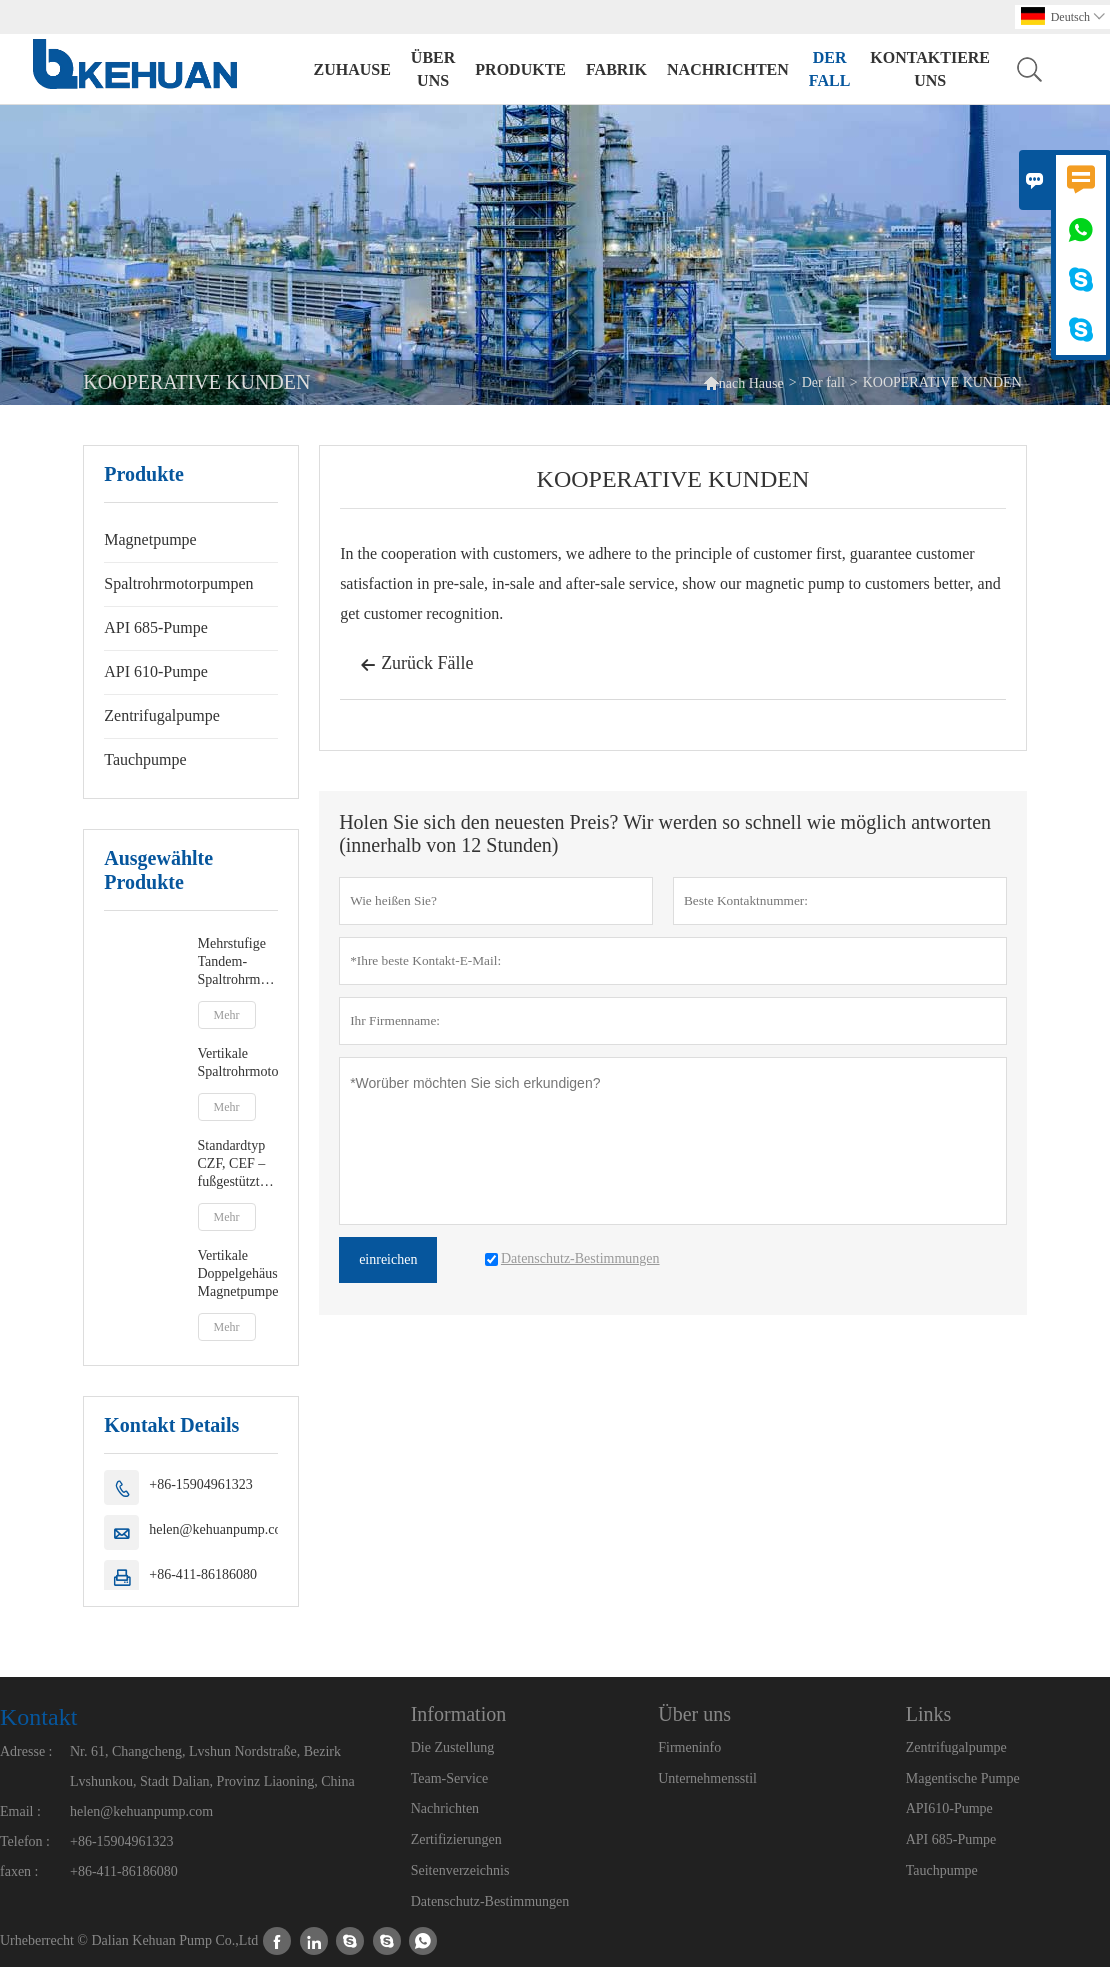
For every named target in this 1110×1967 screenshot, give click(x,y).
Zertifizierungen (456, 1839)
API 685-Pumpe (156, 627)
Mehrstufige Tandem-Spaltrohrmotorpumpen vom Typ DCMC (238, 962)
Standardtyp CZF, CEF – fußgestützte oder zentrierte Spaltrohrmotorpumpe (238, 1164)
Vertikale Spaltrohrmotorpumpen (238, 1062)
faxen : (19, 1871)
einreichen (388, 1259)
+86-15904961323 (201, 1484)
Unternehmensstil (707, 1778)
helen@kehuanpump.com (220, 1529)
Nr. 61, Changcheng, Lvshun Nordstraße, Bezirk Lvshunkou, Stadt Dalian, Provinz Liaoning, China (212, 1766)
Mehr (227, 1015)
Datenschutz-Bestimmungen (490, 1901)
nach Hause (743, 382)
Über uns (433, 69)
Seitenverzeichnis (460, 1870)
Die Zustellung (453, 1747)
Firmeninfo (689, 1747)
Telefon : (25, 1841)
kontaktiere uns (930, 69)
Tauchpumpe (145, 759)
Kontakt (38, 1717)
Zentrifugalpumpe (162, 715)
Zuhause (352, 69)
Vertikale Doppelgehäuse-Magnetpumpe (238, 1273)
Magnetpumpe (150, 539)
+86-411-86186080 (203, 1574)
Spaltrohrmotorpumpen (178, 583)
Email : (20, 1811)
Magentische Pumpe (963, 1778)
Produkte (520, 69)
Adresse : (26, 1751)
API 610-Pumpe (156, 671)
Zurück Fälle (416, 665)
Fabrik (616, 69)
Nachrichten (728, 69)
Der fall (829, 69)
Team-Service (450, 1778)
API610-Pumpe (949, 1808)
